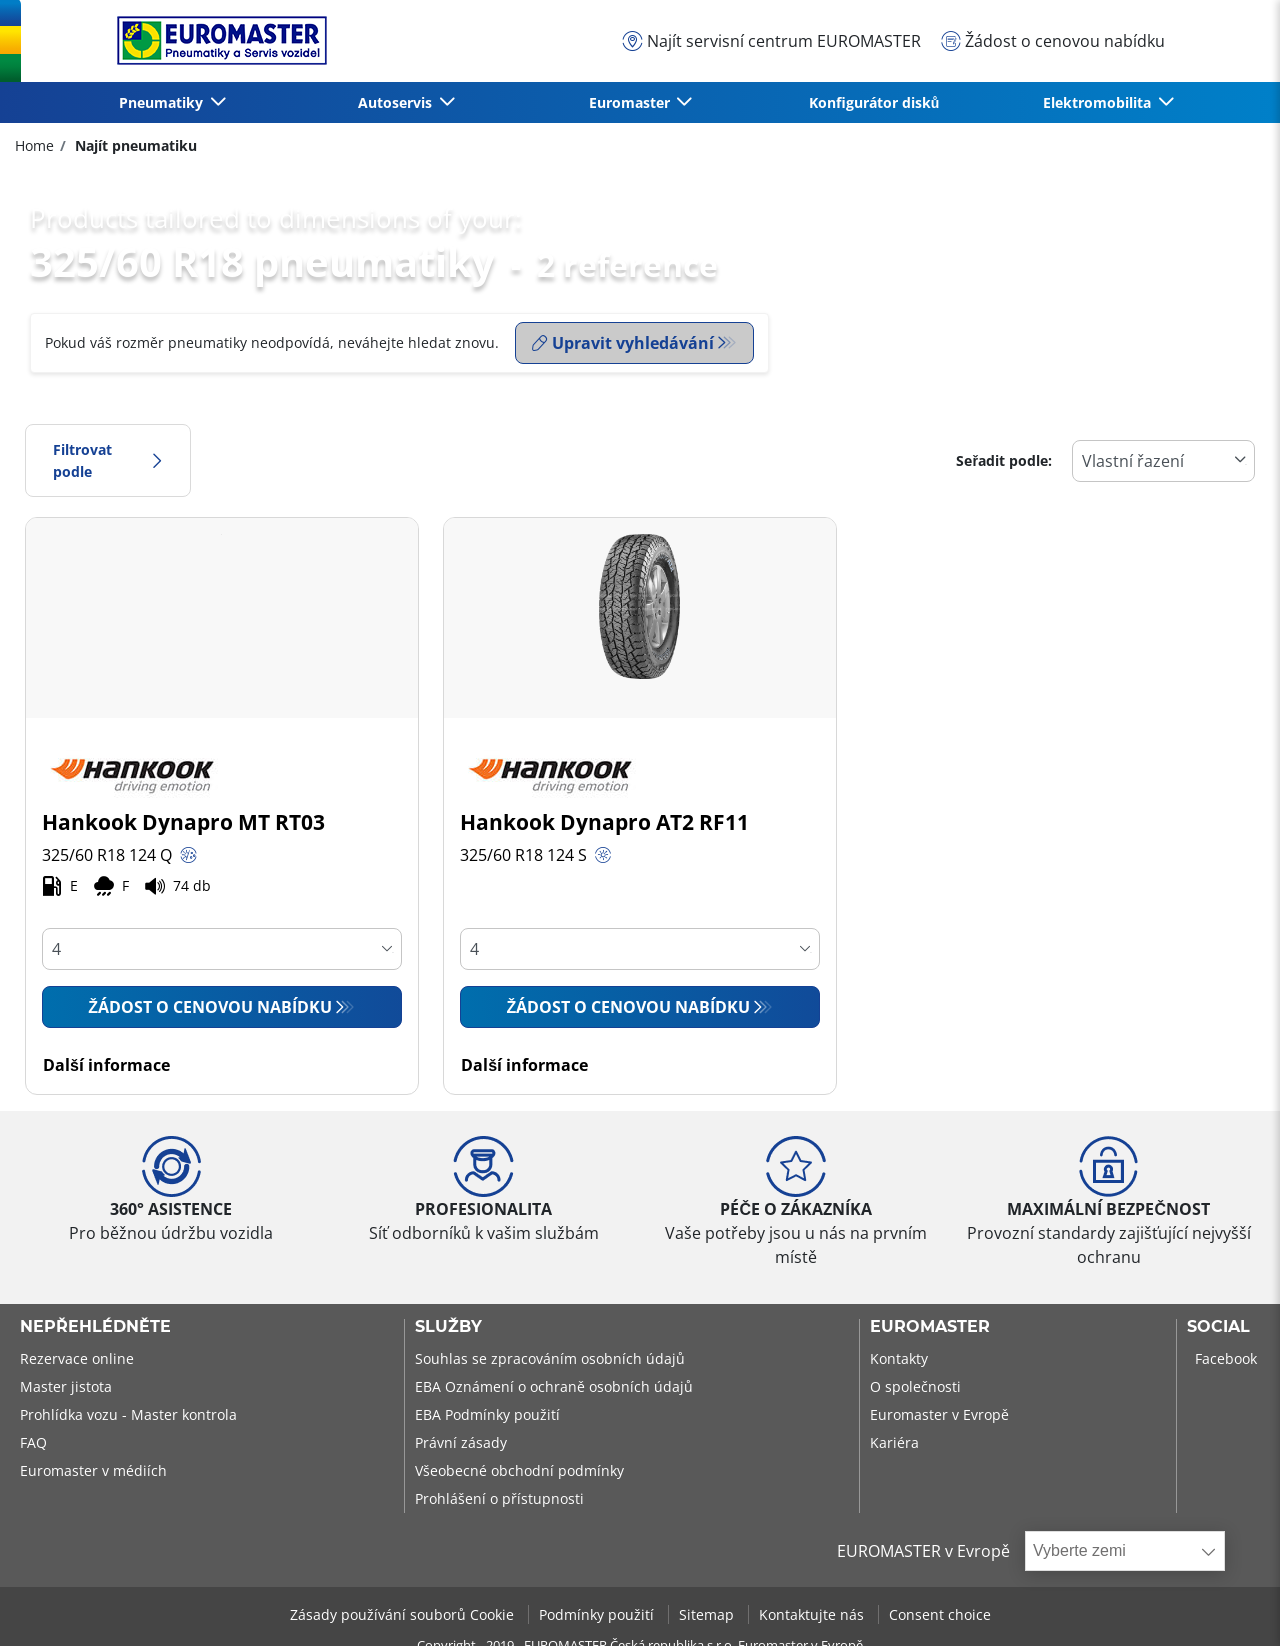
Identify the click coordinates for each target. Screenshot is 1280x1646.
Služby (448, 1327)
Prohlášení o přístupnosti (499, 1498)
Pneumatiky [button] (163, 102)
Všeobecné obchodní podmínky (519, 1470)
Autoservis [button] (397, 102)
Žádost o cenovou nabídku (210, 1007)
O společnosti (915, 1386)
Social (1218, 1327)
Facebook (1226, 1358)
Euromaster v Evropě (939, 1414)
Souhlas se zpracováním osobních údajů (550, 1358)
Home (34, 145)
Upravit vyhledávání (623, 343)
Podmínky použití (598, 1614)
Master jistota (66, 1386)
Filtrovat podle (108, 460)
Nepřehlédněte (95, 1327)
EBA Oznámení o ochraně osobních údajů (554, 1386)
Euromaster (930, 1327)
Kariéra (894, 1442)
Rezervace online (77, 1358)
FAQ (33, 1442)
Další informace (106, 1065)
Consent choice (940, 1614)
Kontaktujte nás (813, 1614)
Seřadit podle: (1004, 460)
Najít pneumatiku (134, 145)
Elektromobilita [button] (1099, 102)
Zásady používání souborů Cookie (404, 1614)
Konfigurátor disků (874, 102)
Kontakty (899, 1358)
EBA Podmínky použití (487, 1414)
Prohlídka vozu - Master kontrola (128, 1414)
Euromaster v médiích (93, 1470)
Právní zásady (461, 1442)
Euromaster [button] (631, 102)
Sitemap (708, 1614)
